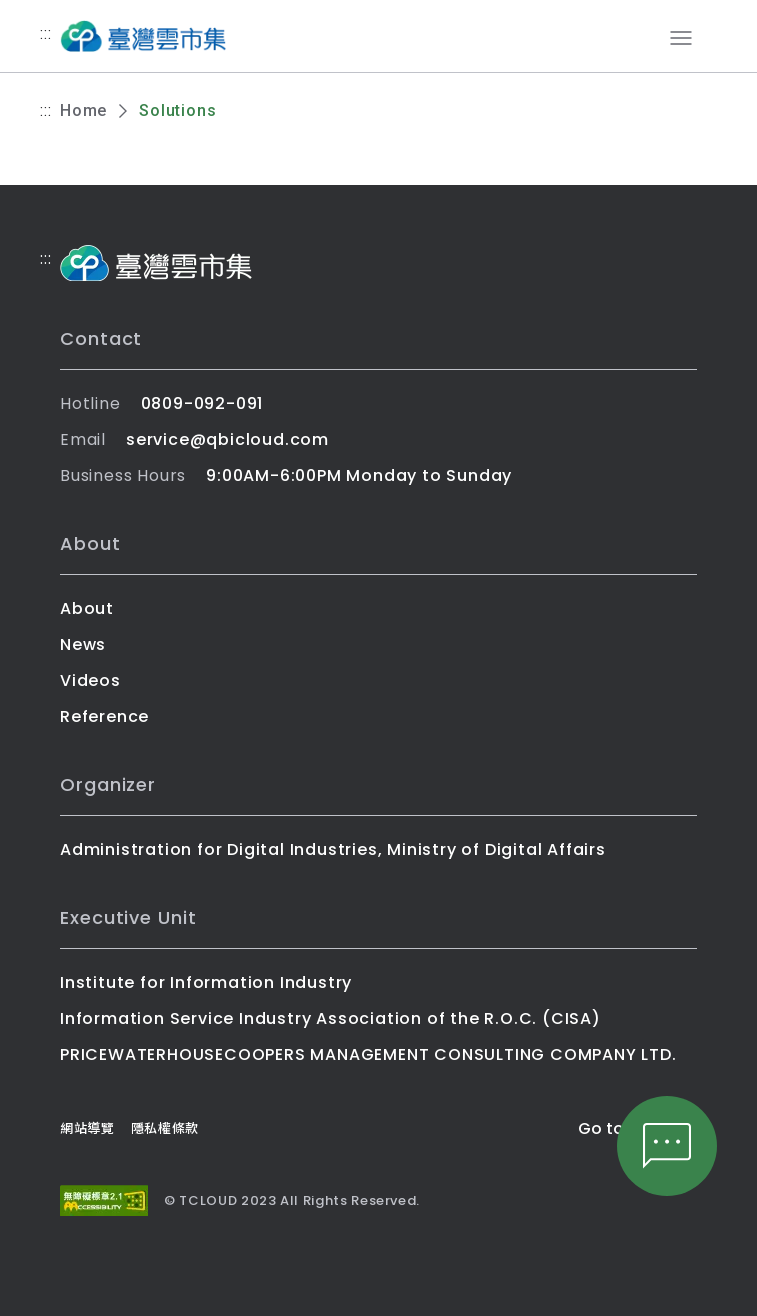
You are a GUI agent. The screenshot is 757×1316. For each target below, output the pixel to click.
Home (83, 110)
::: (45, 33)
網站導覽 (87, 1128)
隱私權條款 (165, 1128)
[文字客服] (667, 1146)
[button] (667, 1146)
